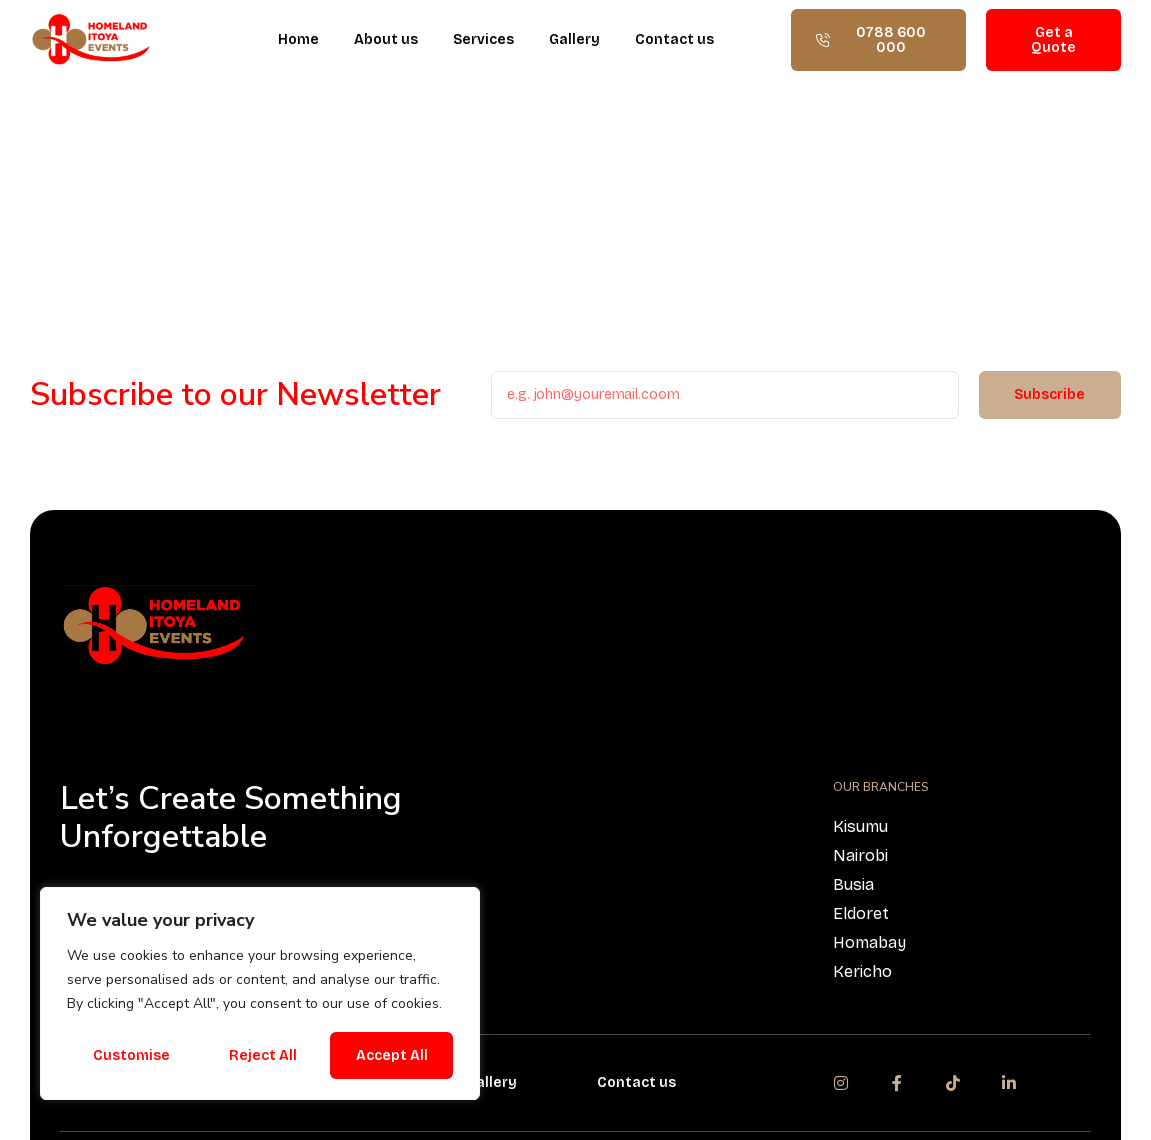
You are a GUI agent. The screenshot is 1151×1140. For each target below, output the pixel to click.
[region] (260, 993)
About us (386, 39)
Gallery (574, 39)
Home (298, 39)
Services (483, 39)
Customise (131, 1055)
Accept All (392, 1055)
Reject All (263, 1055)
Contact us (674, 39)
